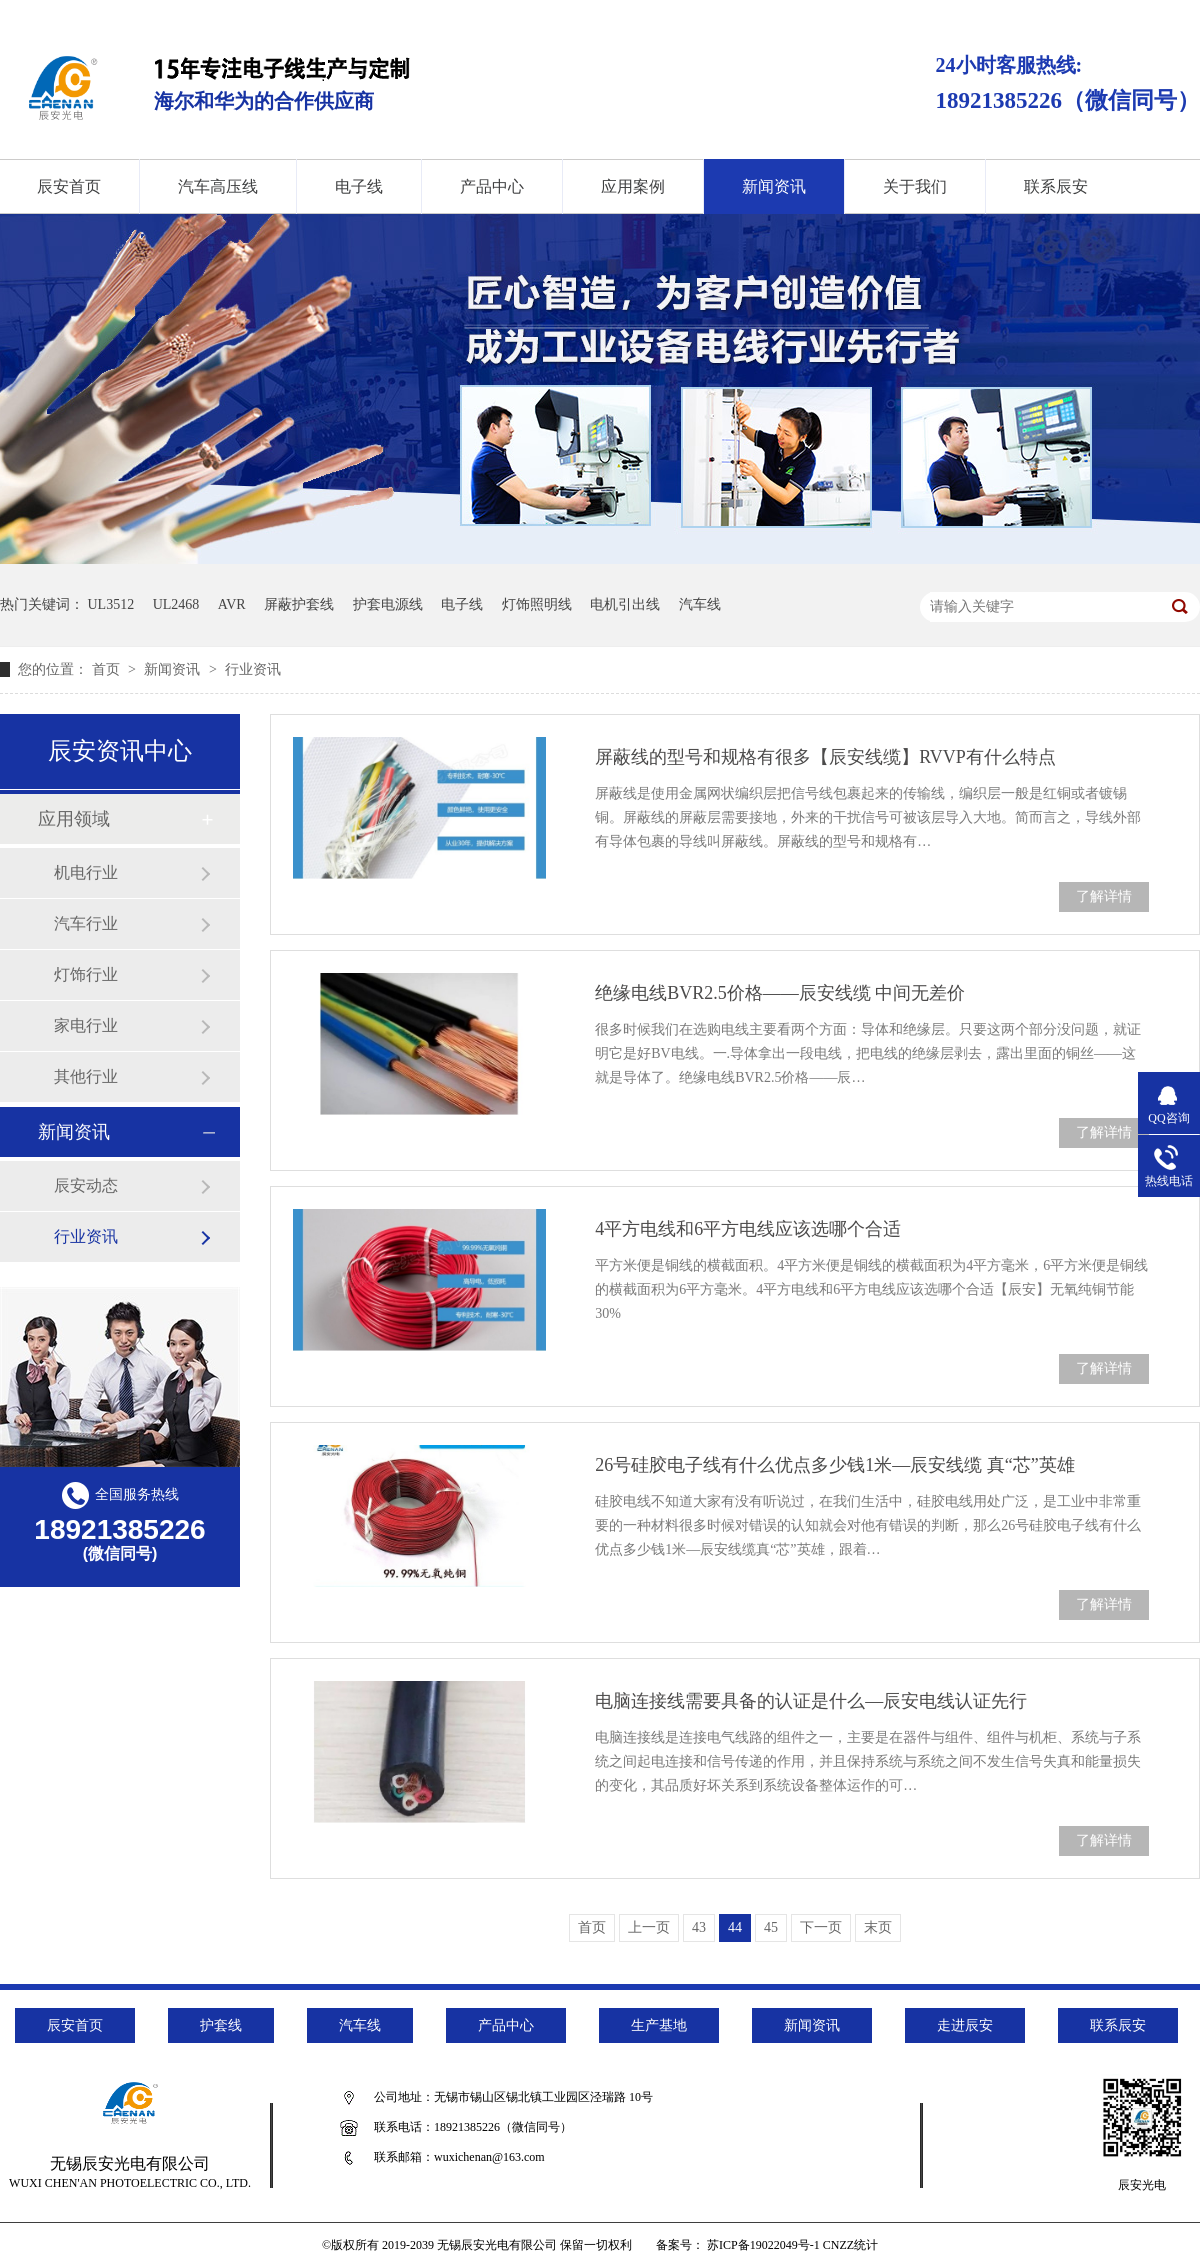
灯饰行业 (86, 974)
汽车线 (700, 604)
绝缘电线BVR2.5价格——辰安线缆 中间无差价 (780, 993)
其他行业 (86, 1076)
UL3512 (111, 604)
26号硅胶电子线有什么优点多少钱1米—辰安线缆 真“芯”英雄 (834, 1465)
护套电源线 (388, 604)
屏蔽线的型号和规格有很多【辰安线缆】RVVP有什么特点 (825, 757)
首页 (108, 669)
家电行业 (86, 1025)
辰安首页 (75, 2025)
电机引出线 (625, 604)
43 (699, 1927)
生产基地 (659, 2025)
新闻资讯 (774, 186)
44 (735, 1927)
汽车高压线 (218, 186)
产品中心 (492, 186)
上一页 (649, 1927)
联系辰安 (1056, 186)
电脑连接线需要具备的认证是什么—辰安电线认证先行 (811, 1701)
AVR (232, 604)
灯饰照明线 (537, 604)
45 (771, 1927)
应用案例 (633, 186)
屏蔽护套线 (299, 604)
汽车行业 (86, 923)
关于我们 (915, 186)
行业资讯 (253, 669)
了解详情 (1104, 896)
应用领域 (74, 819)
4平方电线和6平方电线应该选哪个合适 (748, 1229)
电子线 (359, 186)
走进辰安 (965, 2025)
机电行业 (86, 872)
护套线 (221, 2025)
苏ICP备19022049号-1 (763, 2245)
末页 (878, 1927)
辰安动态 (86, 1185)
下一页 (821, 1927)
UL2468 (176, 604)
